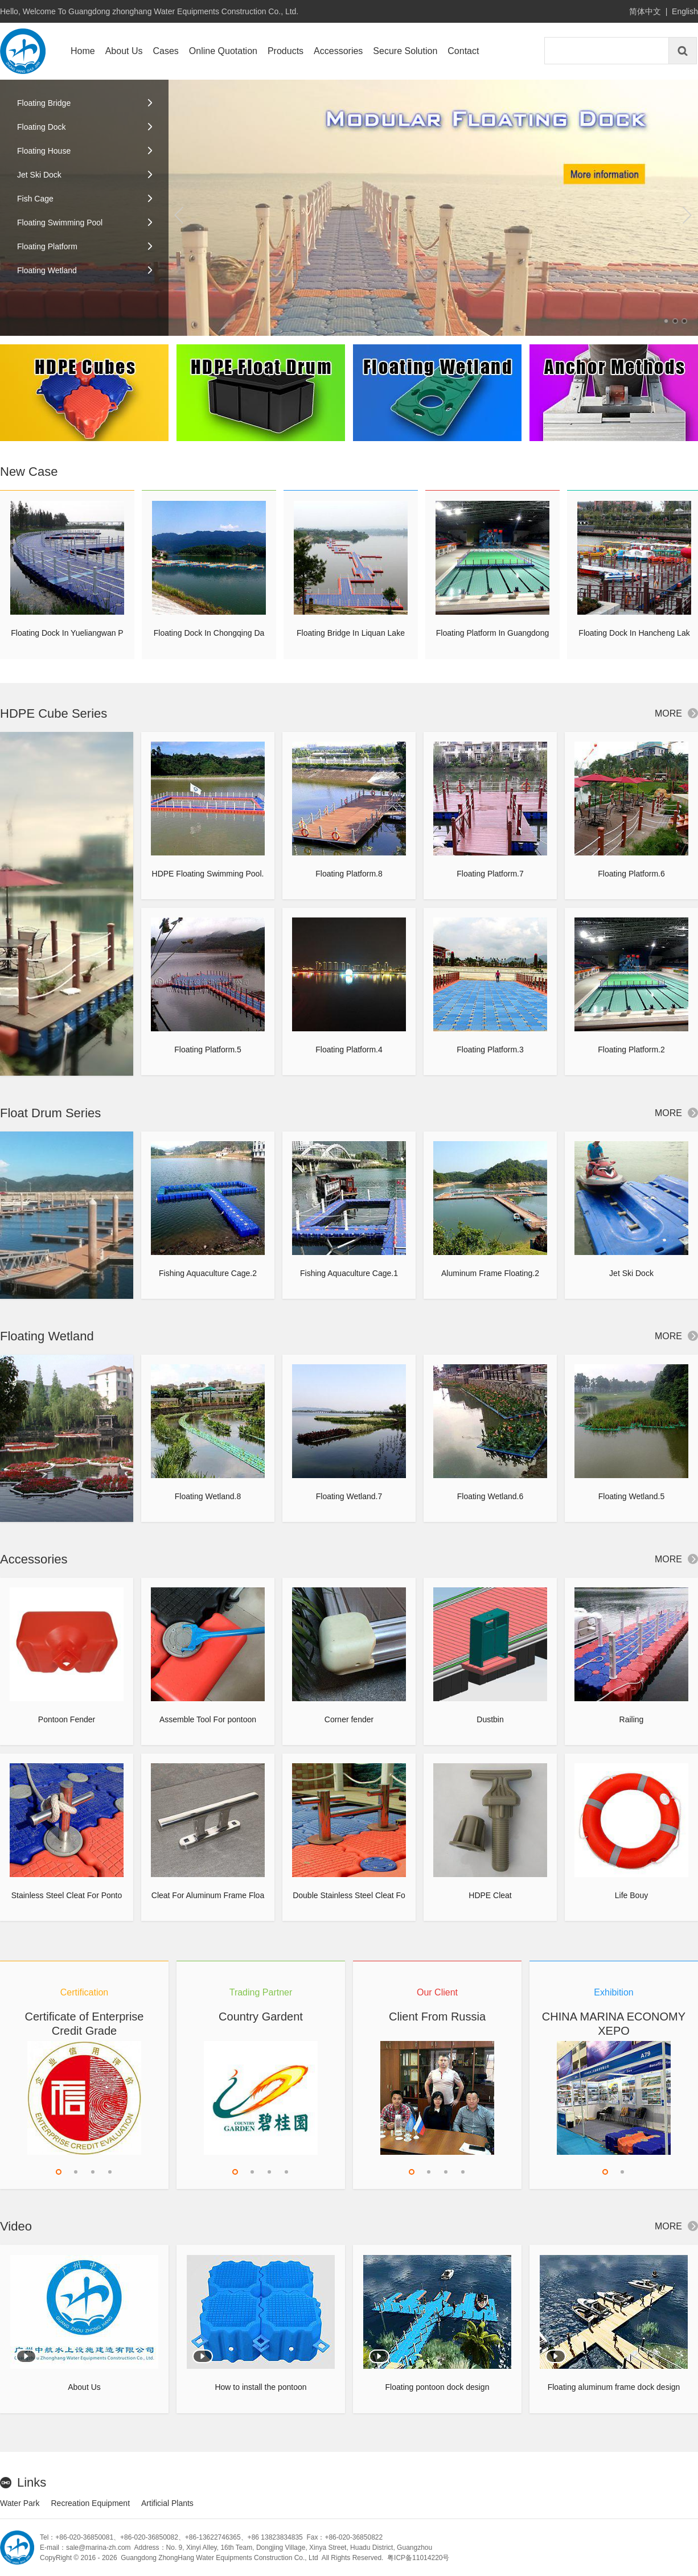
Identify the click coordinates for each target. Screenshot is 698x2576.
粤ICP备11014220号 (418, 2558)
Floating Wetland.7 (349, 1496)
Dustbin (490, 1719)
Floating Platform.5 (207, 1049)
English (685, 11)
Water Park (20, 2503)
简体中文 (645, 11)
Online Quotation (223, 51)
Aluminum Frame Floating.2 (490, 1273)
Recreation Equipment (90, 2503)
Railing (631, 1719)
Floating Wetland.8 (208, 1496)
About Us (124, 51)
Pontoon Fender (66, 1719)
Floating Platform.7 (490, 873)
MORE (676, 713)
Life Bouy (631, 1895)
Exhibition (613, 1992)
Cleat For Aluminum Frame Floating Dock (207, 1901)
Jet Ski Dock (631, 1273)
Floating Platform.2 (631, 1049)
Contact (463, 51)
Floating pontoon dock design (437, 2387)
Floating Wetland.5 (631, 1496)
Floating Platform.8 (349, 873)
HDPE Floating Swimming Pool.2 (208, 879)
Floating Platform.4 (349, 1049)
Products (285, 51)
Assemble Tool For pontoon (207, 1719)
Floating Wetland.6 (490, 1496)
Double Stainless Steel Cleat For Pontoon (349, 1901)
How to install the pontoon (260, 2387)
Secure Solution (405, 51)
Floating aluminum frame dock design (614, 2387)
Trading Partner (261, 1992)
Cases (166, 51)
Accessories (338, 51)
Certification (84, 1992)
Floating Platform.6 (631, 873)
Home (83, 51)
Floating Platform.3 (490, 1049)
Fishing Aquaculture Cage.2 (208, 1273)
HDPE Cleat (490, 1895)
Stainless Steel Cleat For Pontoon (66, 1901)
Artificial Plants (167, 2503)
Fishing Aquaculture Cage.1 (349, 1273)
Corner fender (349, 1719)
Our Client (437, 1992)
